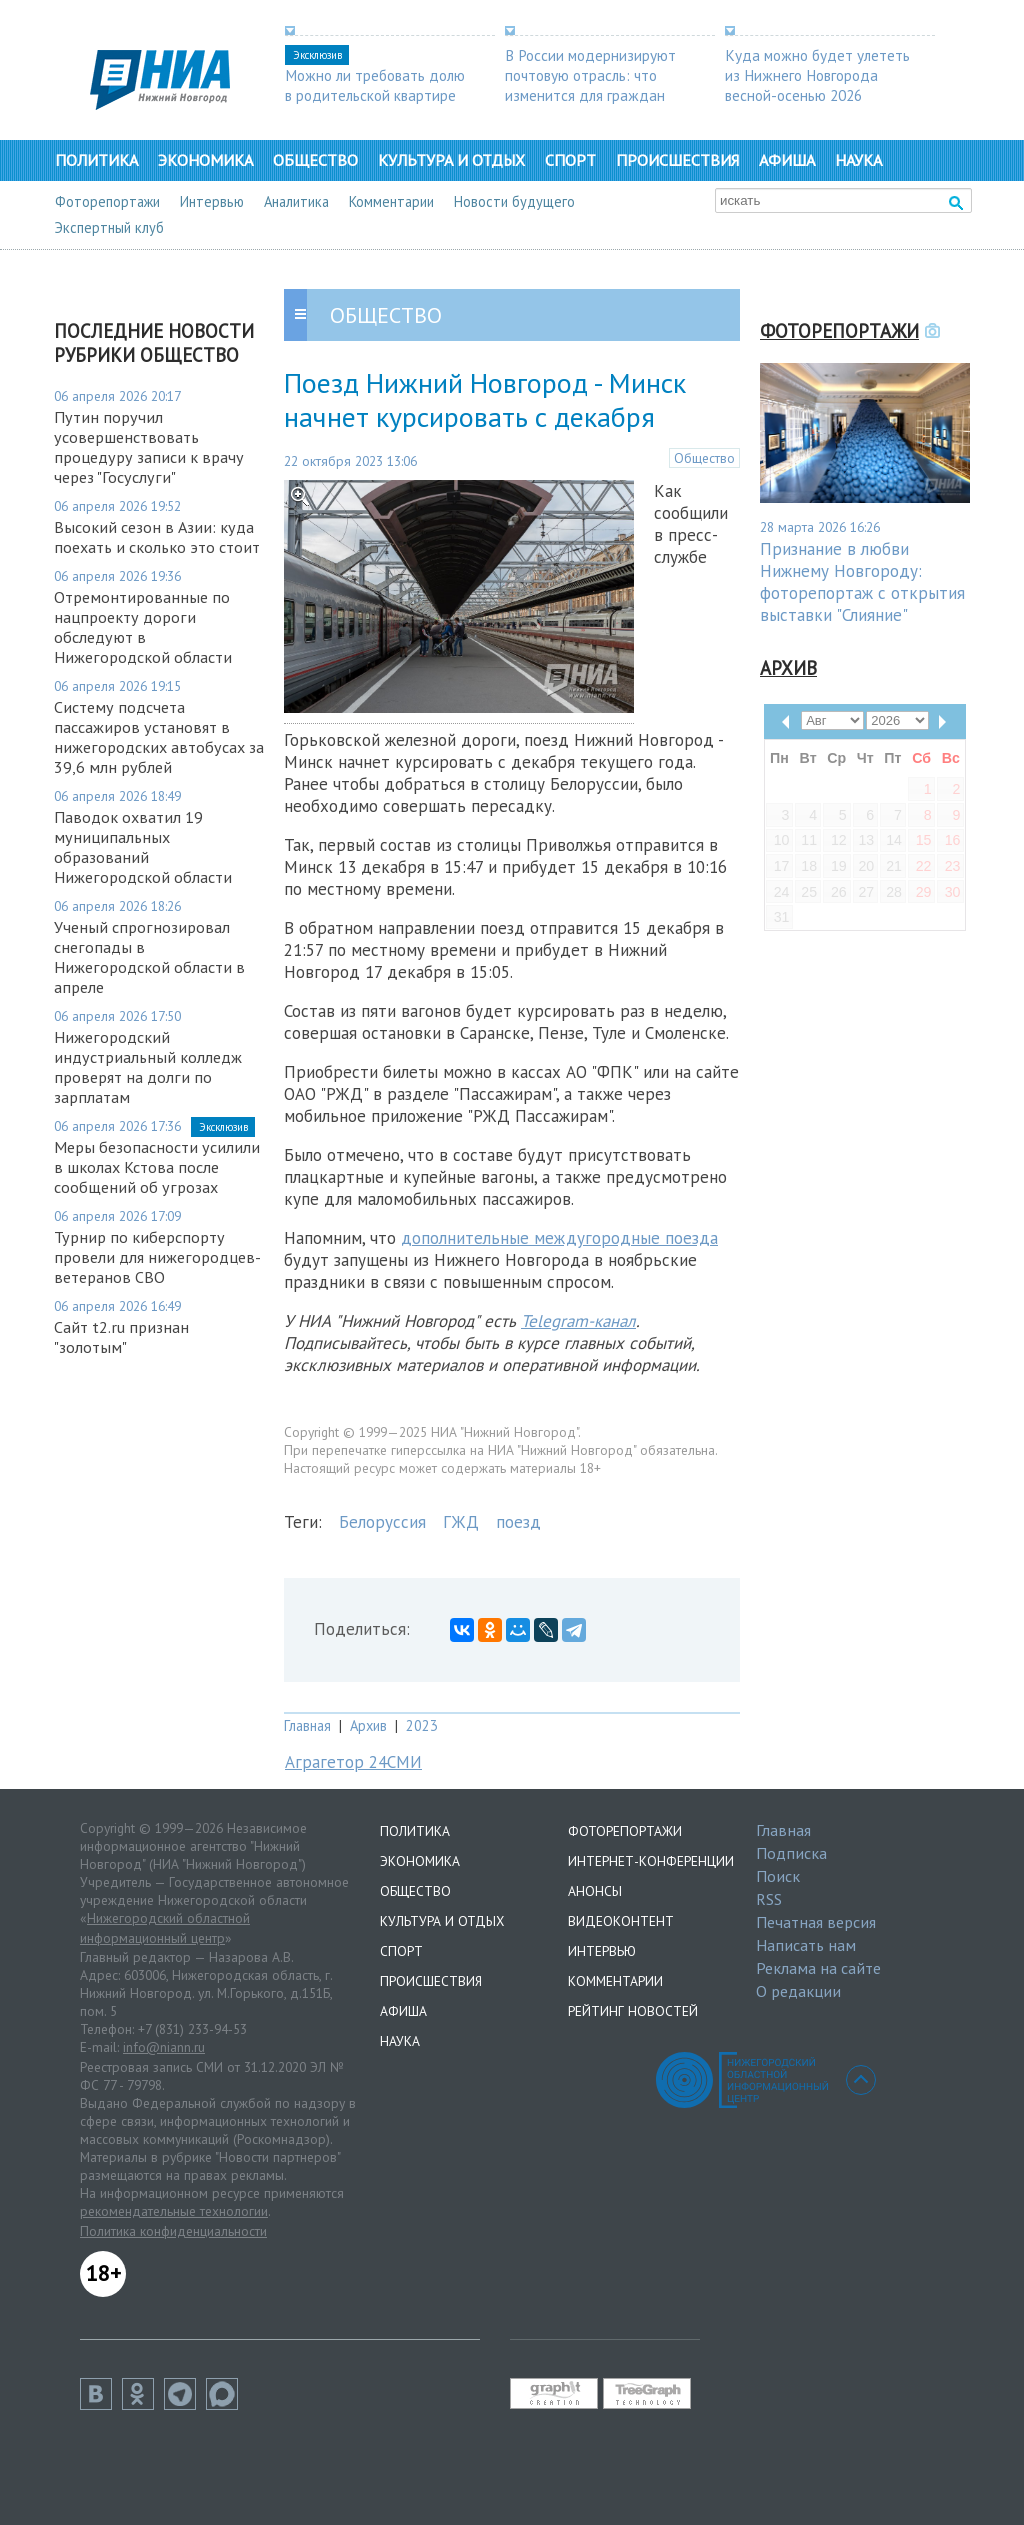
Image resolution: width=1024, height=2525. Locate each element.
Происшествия (677, 160)
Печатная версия (816, 1922)
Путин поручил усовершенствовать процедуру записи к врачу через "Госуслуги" (149, 447)
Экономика (205, 160)
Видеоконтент (621, 1921)
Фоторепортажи (107, 201)
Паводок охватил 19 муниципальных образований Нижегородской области (143, 847)
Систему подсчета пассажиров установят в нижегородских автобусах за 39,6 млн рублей (159, 737)
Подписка (791, 1853)
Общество (315, 160)
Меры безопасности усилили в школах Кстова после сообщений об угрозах (157, 1167)
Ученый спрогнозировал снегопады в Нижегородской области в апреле (149, 957)
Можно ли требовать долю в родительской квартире (375, 85)
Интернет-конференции (651, 1861)
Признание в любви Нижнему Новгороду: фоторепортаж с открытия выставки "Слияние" (862, 582)
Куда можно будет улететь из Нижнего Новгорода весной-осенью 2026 (817, 75)
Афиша (787, 160)
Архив (368, 1725)
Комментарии (391, 201)
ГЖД (461, 1522)
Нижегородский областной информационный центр (165, 1928)
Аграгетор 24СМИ (353, 1762)
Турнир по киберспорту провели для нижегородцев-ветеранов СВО (157, 1257)
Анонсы (595, 1891)
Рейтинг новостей (633, 2011)
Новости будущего (514, 201)
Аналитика (296, 201)
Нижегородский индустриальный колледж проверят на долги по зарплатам (148, 1067)
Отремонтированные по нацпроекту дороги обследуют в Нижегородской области (143, 627)
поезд (518, 1522)
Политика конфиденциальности (173, 2231)
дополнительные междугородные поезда (559, 1238)
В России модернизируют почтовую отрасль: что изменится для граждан (590, 75)
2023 (422, 1725)
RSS (769, 1899)
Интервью (212, 201)
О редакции (798, 1991)
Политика (96, 160)
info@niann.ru (164, 2047)
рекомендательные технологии (174, 2211)
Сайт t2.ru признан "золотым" (121, 1337)
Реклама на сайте (818, 1968)
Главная (307, 1725)
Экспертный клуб (109, 227)
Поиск (778, 1876)
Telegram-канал (578, 1321)
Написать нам (806, 1945)
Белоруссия (382, 1522)
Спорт (570, 160)
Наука (858, 160)
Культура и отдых (451, 160)
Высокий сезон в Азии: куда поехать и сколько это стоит (157, 537)
